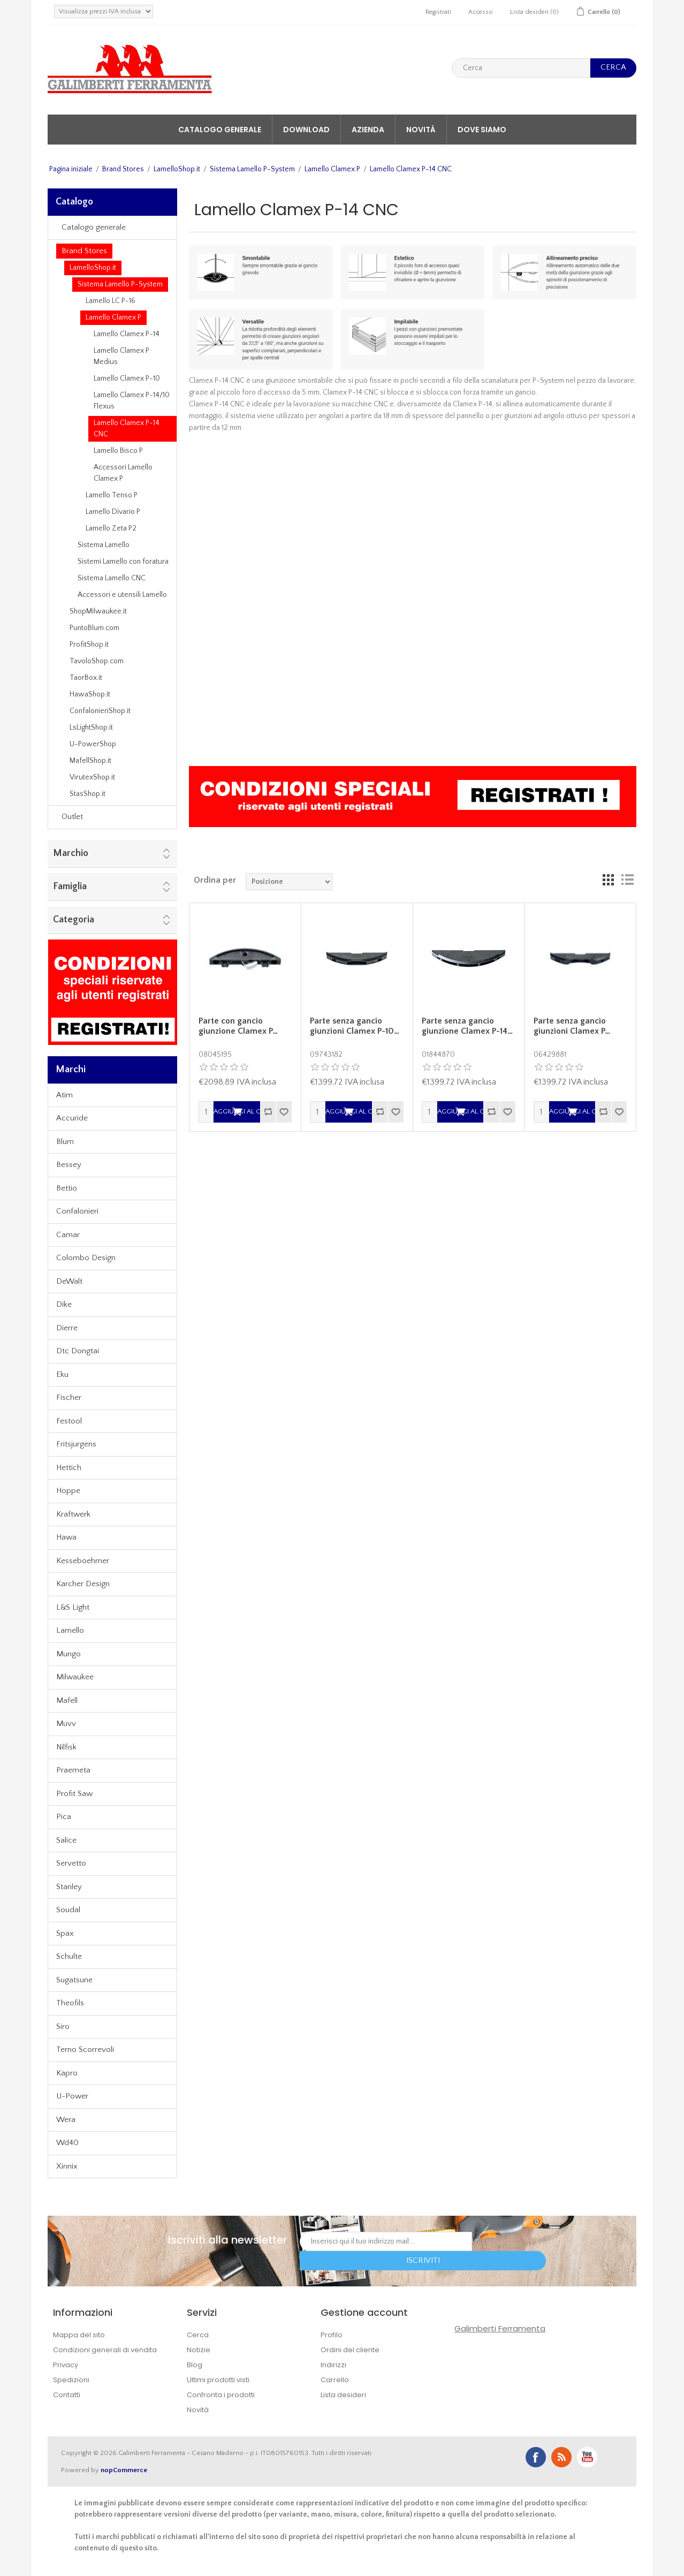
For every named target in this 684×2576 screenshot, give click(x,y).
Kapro (67, 2073)
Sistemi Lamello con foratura (123, 561)
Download (306, 129)
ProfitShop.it (89, 644)
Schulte (69, 1956)
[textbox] (521, 68)
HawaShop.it (90, 694)
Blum (65, 1141)
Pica (63, 1816)
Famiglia (70, 886)
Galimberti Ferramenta (499, 2328)
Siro (63, 2026)
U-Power (72, 2096)
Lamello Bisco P (118, 450)
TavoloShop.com (97, 661)
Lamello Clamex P (332, 169)
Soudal (68, 1909)
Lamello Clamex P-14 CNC (126, 428)
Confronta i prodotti (221, 2395)
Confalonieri (77, 1211)
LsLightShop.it (91, 727)
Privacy (65, 2365)
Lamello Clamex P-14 (126, 334)
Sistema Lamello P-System (252, 169)
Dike (64, 1304)
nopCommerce (124, 2470)
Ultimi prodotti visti (218, 2380)
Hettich (68, 1467)
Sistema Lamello (104, 545)
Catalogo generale (219, 129)
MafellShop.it (90, 760)
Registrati (438, 12)
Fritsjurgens (76, 1444)
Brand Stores (123, 169)
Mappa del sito (79, 2335)
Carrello (335, 2380)
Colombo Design (86, 1257)
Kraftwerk (73, 1514)
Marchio (70, 853)
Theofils (70, 2002)
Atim (64, 1095)
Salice (66, 1840)
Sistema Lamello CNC (112, 578)
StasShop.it (87, 794)
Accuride (72, 1118)
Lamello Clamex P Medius (121, 356)
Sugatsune (74, 1979)
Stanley (69, 1886)
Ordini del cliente (350, 2350)
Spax (65, 1933)
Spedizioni (71, 2380)
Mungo (68, 1653)
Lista (627, 880)
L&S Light (72, 1607)
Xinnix (67, 2166)
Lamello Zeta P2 (111, 528)
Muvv (66, 1723)
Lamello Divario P (113, 511)
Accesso (480, 12)
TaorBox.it (86, 677)
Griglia (608, 880)
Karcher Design (83, 1583)
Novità (421, 129)
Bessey (68, 1164)
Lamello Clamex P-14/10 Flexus (132, 401)
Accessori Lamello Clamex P (123, 473)
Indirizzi (333, 2365)
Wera (65, 2119)
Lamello (70, 1630)
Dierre (67, 1327)
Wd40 (67, 2142)
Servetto (71, 1863)
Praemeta (73, 1770)
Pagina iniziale (71, 169)
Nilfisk (66, 1747)
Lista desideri (343, 2395)
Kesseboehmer (82, 1560)
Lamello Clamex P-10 (127, 378)
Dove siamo (482, 129)
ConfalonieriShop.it (100, 711)
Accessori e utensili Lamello (122, 594)
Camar (68, 1234)
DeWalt (69, 1281)
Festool (69, 1421)
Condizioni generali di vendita (105, 2350)
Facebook (536, 2457)
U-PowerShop (93, 744)
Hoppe (68, 1490)
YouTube (587, 2457)
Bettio (66, 1188)
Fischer (68, 1397)
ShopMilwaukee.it (98, 611)
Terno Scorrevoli (85, 2049)
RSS (561, 2457)
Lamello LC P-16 (110, 301)
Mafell (67, 1700)
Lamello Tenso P (112, 495)
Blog (194, 2365)
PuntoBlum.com (94, 628)
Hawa (66, 1537)
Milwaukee (75, 1676)
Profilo (332, 2335)
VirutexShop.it (92, 777)
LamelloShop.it (177, 169)
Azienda (368, 129)
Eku (62, 1374)
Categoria (73, 919)
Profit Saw (74, 1793)
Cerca (198, 2335)
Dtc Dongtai (77, 1350)
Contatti (66, 2395)
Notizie (198, 2350)
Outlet (72, 816)
